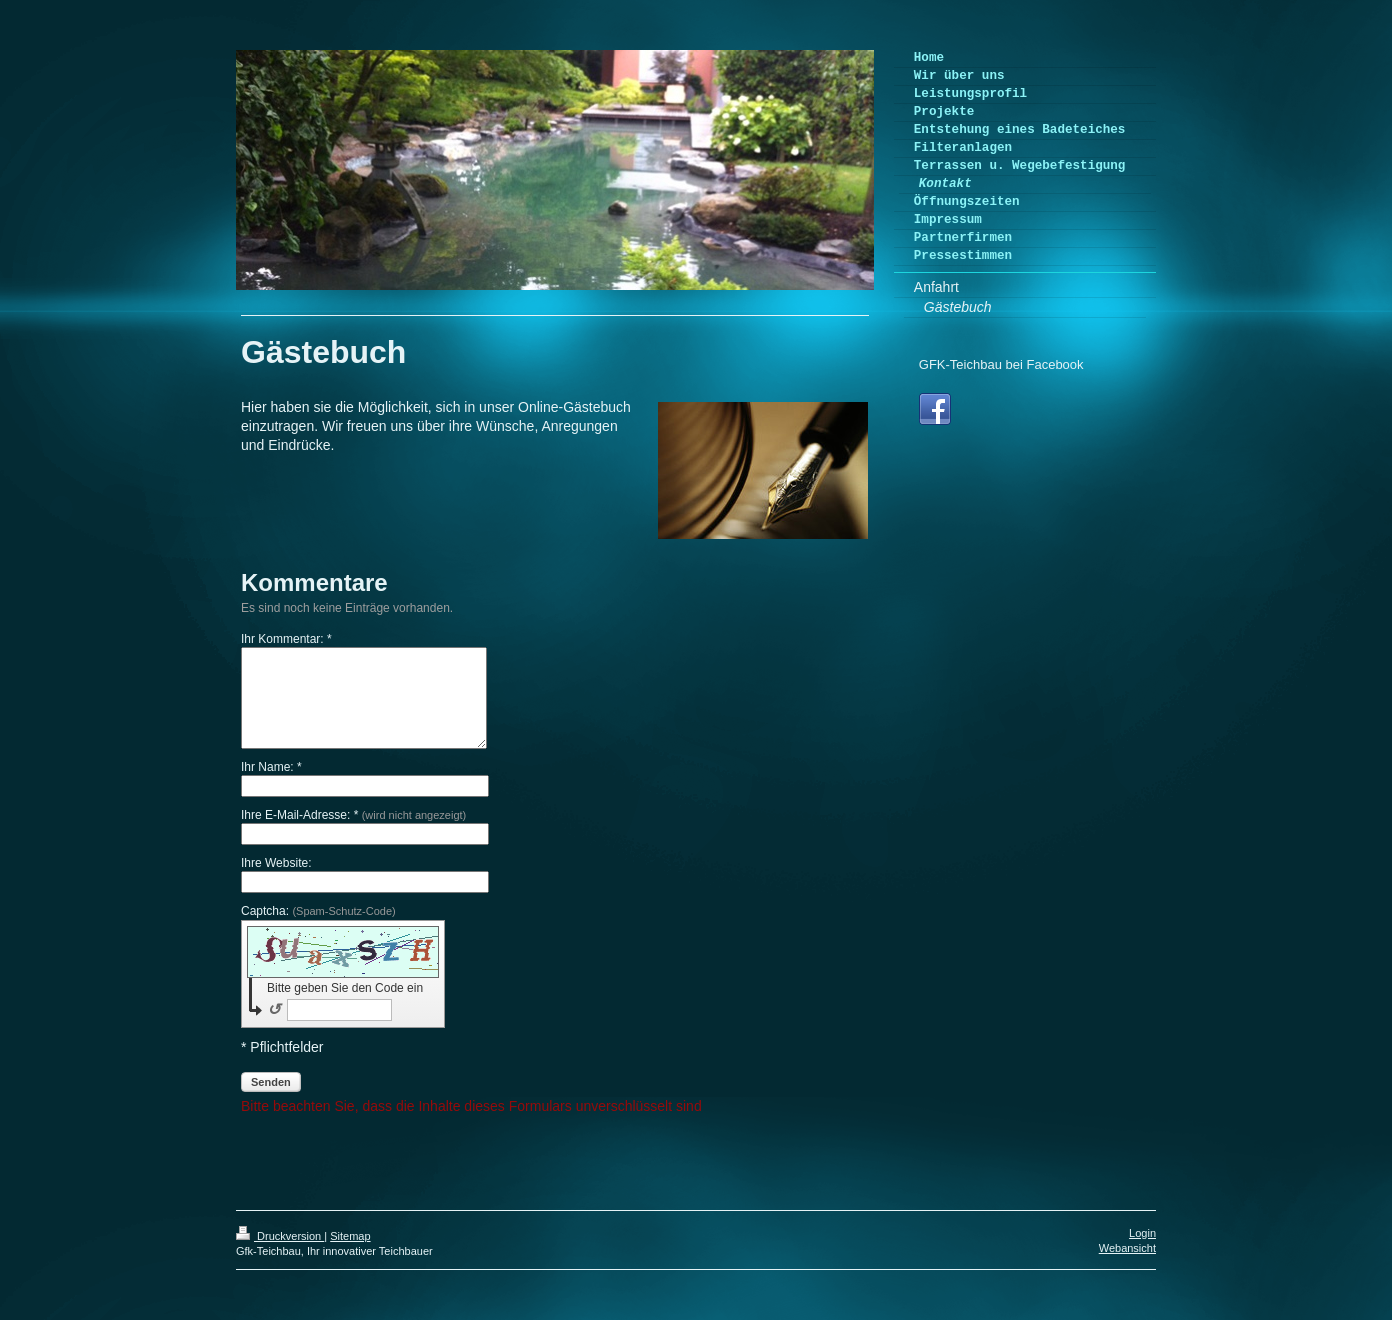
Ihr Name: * (271, 767)
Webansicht (1127, 1248)
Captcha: (318, 911)
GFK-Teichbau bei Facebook (1001, 364)
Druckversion (280, 1236)
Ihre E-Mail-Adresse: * (353, 815)
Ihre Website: (276, 863)
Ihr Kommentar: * (286, 639)
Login (1142, 1233)
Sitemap (350, 1236)
